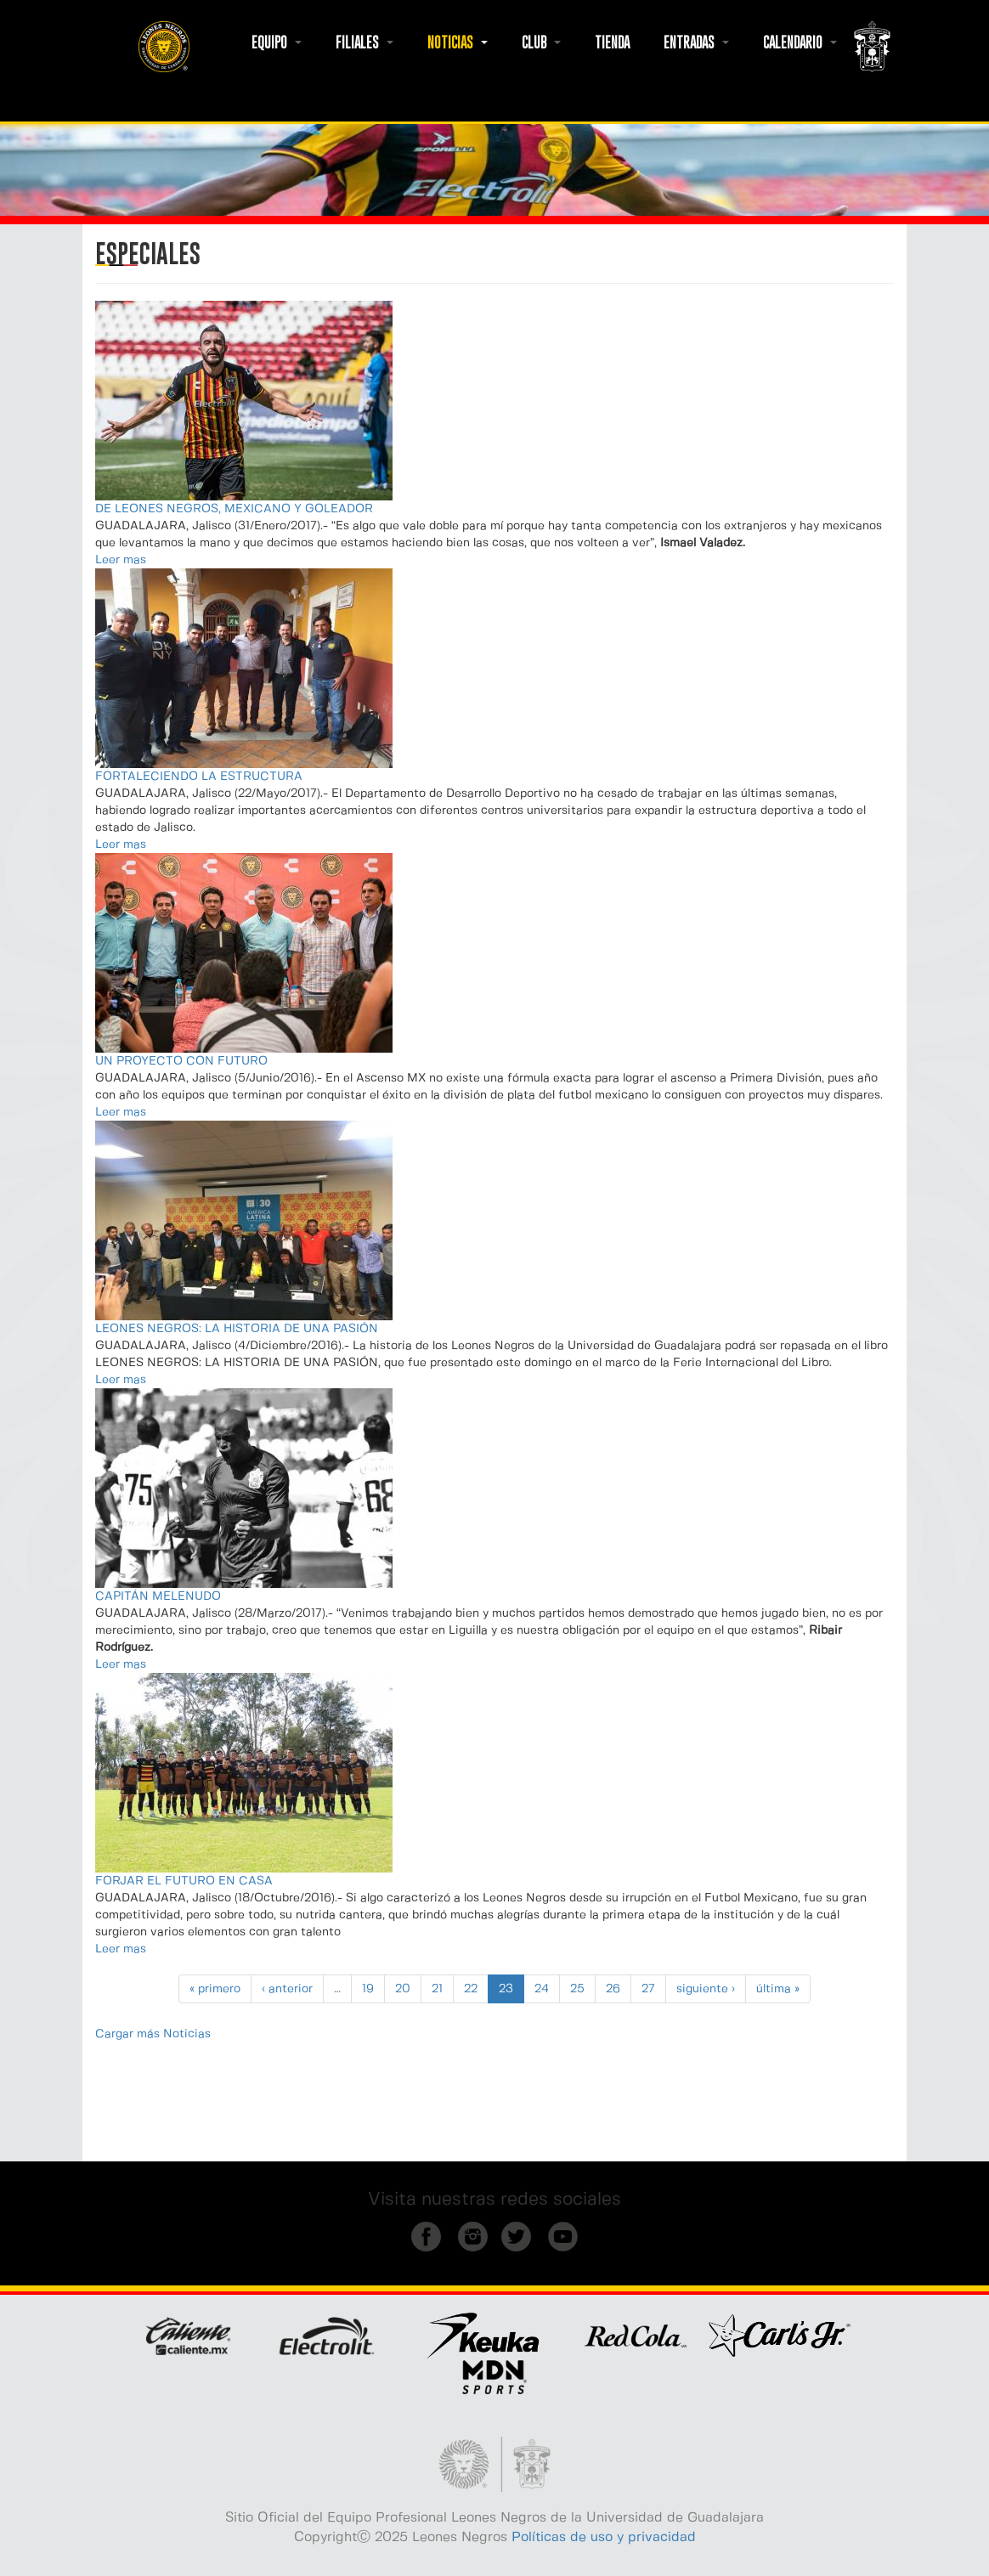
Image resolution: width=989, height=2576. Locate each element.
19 (368, 1989)
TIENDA (612, 42)
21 (437, 1989)
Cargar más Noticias (153, 2034)
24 (541, 1989)
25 (577, 1989)
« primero (214, 1989)
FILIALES (364, 42)
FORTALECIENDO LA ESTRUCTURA (198, 776)
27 (648, 1989)
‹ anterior (287, 1989)
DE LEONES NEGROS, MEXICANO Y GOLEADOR (234, 509)
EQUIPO (276, 42)
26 (613, 1989)
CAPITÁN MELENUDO (158, 1596)
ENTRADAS (696, 42)
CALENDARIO (800, 42)
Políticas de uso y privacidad (603, 2537)
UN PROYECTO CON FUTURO (181, 1061)
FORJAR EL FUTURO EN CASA (184, 1881)
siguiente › (705, 1989)
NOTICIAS (457, 42)
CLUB (541, 42)
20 (402, 1989)
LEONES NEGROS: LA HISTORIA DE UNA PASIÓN (236, 1329)
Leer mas (120, 560)
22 (471, 1989)
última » (778, 1989)
